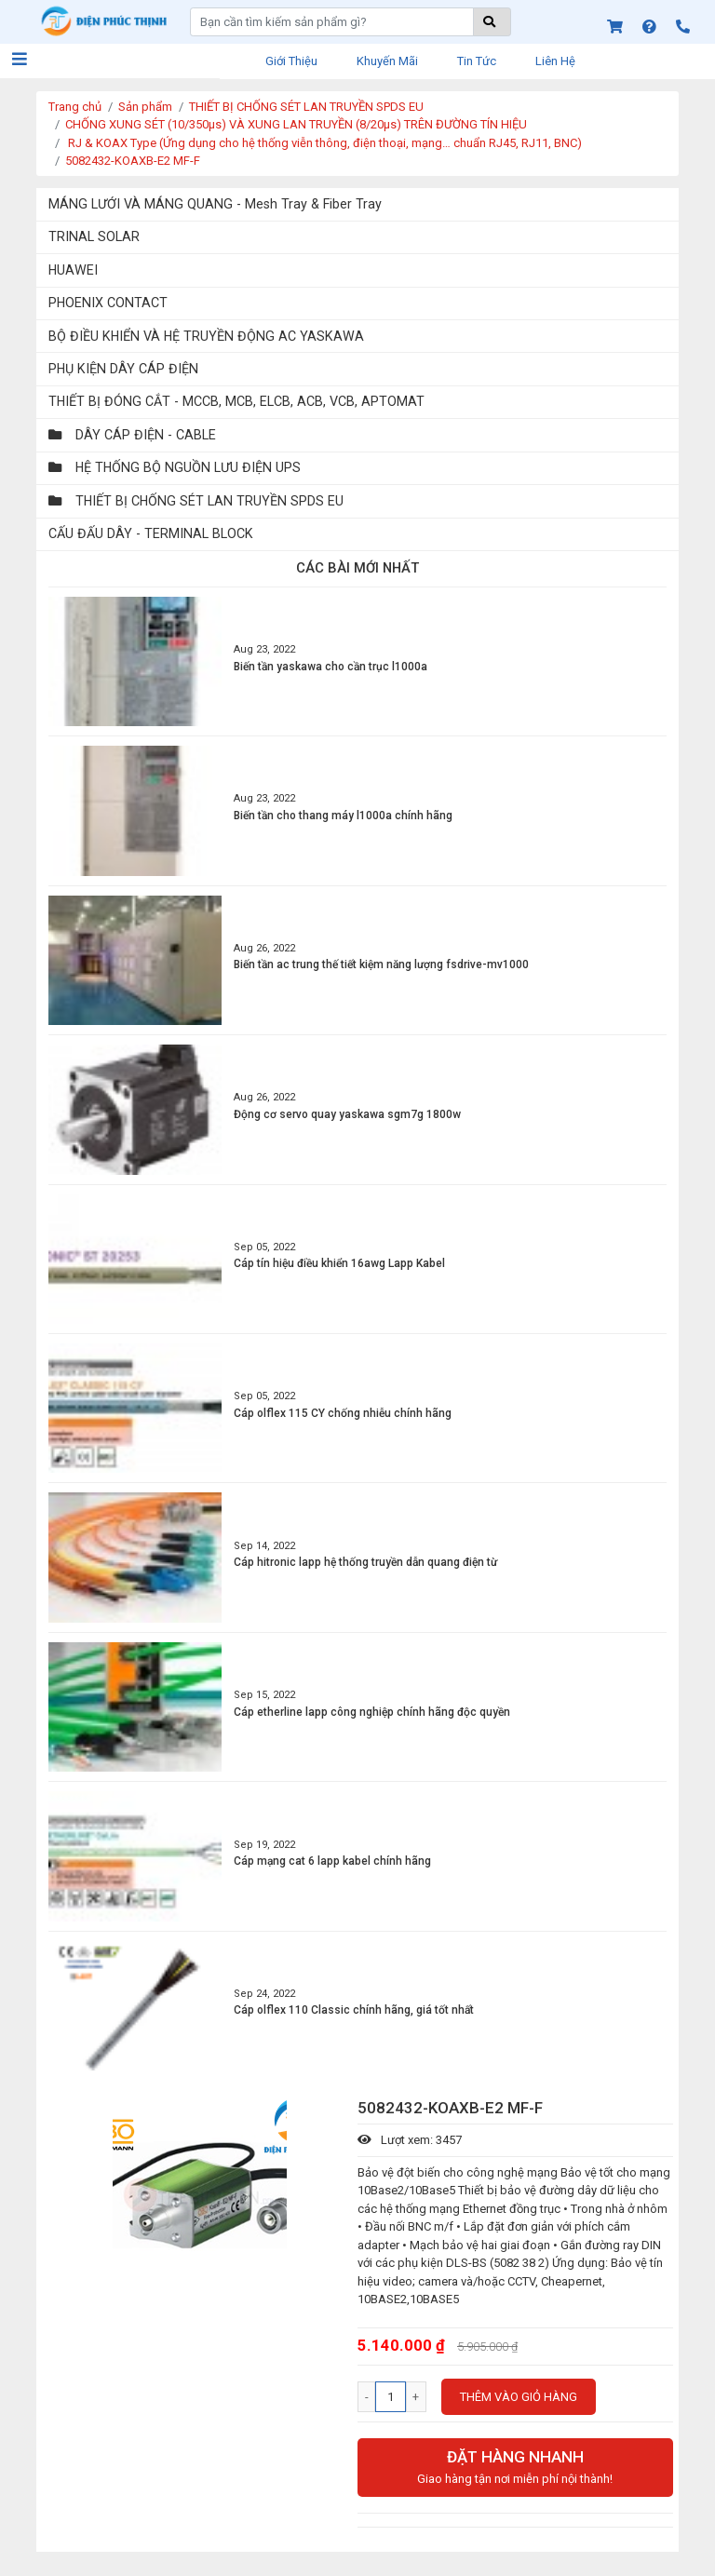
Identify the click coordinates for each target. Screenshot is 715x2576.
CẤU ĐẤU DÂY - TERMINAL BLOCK (150, 533)
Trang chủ (74, 107)
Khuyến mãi (387, 61)
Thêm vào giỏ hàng (518, 2397)
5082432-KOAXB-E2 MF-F (132, 161)
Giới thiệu (291, 61)
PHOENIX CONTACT (108, 302)
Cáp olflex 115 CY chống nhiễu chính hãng (343, 1413)
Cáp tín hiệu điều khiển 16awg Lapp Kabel (339, 1263)
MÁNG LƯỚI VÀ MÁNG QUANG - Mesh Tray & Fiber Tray (215, 203)
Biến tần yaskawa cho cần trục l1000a (330, 666)
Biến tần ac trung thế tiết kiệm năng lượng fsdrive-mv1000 (381, 964)
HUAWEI (73, 270)
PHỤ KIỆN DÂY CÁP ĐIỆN (123, 368)
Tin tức (476, 61)
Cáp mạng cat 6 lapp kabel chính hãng (332, 1861)
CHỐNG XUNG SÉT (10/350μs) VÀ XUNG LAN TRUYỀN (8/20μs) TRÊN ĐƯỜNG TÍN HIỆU (296, 124)
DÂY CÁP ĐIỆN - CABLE (132, 434)
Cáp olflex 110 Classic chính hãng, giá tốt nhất (354, 2009)
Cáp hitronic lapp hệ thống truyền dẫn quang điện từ (365, 1562)
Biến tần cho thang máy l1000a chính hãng (343, 815)
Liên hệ (555, 61)
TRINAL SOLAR (94, 236)
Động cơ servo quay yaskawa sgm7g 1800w (347, 1114)
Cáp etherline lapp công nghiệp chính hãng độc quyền (372, 1712)
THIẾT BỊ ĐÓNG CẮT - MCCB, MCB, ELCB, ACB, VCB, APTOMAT (236, 401)
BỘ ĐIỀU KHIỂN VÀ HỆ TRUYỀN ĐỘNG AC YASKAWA (206, 336)
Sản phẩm (145, 107)
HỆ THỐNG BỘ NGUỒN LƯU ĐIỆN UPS (174, 467)
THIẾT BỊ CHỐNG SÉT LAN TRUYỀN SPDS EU (306, 107)
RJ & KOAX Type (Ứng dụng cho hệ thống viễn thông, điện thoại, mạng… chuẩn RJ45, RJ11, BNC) (323, 143)
